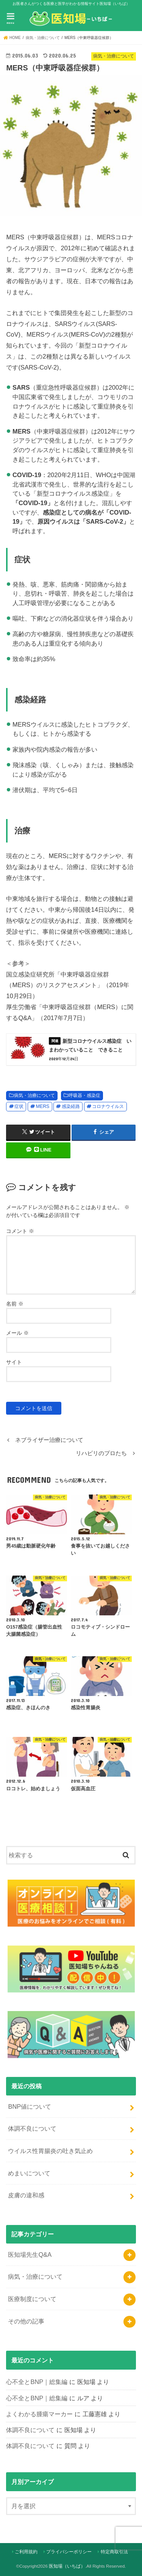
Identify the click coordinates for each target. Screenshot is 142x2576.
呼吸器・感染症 (84, 1095)
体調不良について (32, 2128)
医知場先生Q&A (29, 2254)
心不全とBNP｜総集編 (36, 2381)
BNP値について (29, 2106)
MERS (43, 1106)
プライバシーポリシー (69, 2551)
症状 (18, 1106)
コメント (20, 1231)
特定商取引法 (114, 2551)
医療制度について (32, 2298)
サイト (14, 1362)
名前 (14, 1304)
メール (17, 1333)
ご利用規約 (26, 2551)
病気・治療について (34, 1095)
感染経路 (71, 1106)
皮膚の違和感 (26, 2195)
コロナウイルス (108, 1106)
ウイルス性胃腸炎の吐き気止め (50, 2150)
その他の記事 (26, 2321)
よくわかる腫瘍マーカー (39, 2414)
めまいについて (29, 2173)
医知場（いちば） (67, 2566)
